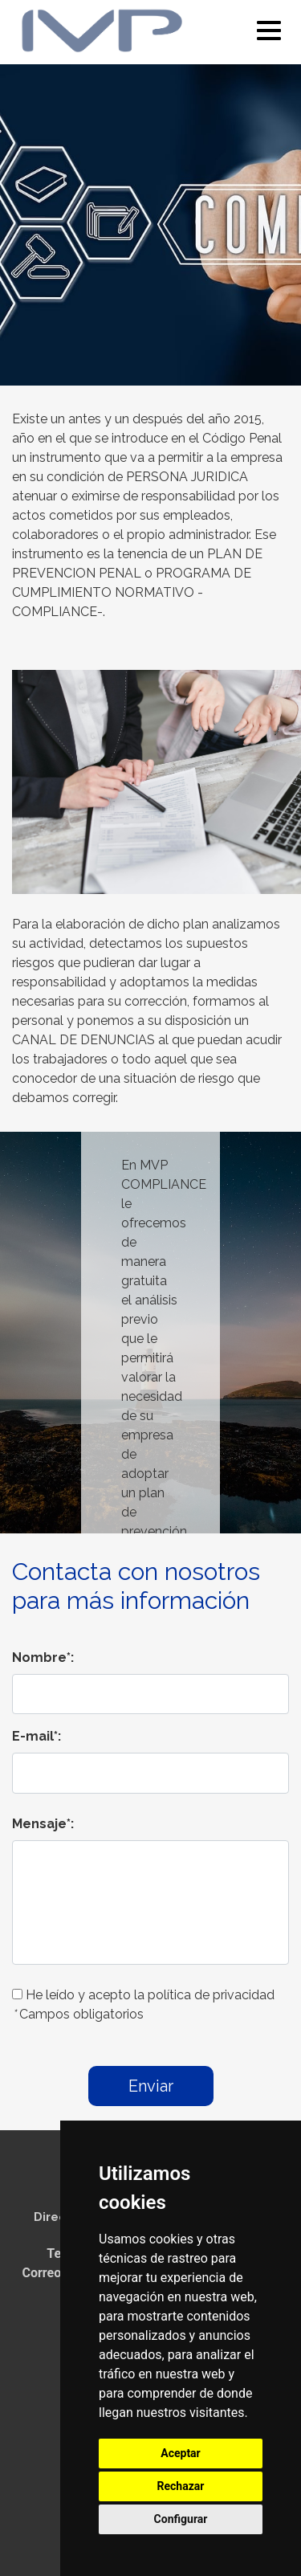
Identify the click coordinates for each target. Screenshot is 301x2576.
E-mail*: (36, 1736)
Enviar (150, 2086)
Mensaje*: (43, 1823)
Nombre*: (43, 1657)
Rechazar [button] (181, 2486)
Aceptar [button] (181, 2453)
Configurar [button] (181, 2519)
